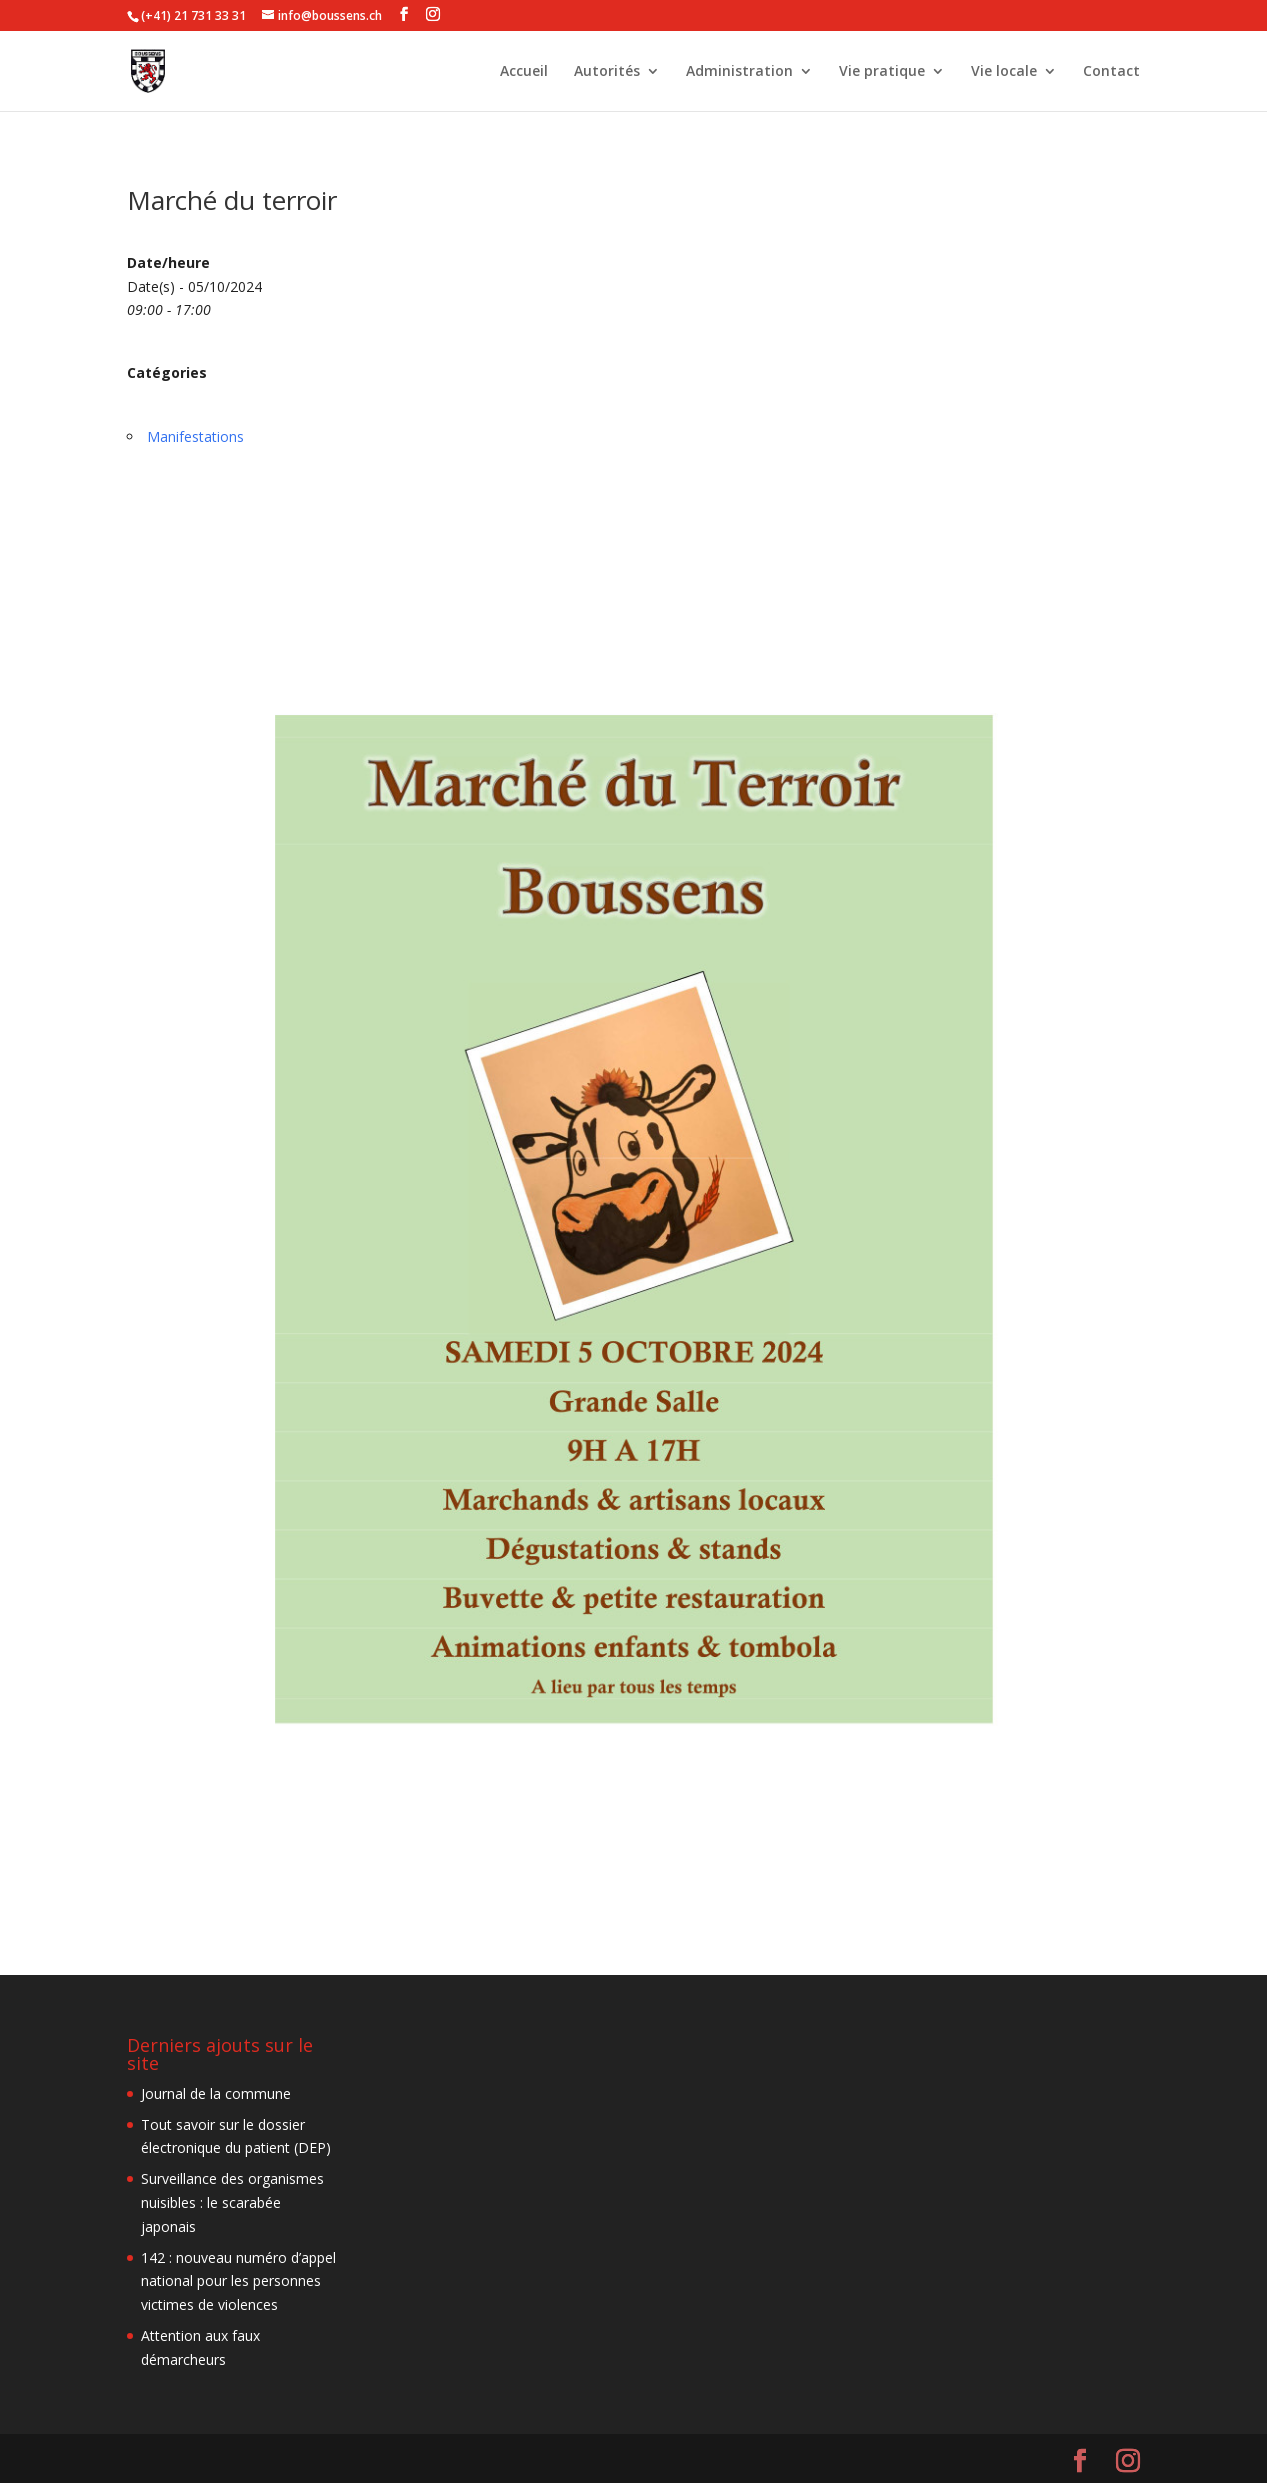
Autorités (607, 72)
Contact (1111, 72)
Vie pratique (882, 72)
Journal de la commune (216, 2093)
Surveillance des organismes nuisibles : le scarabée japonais (232, 2202)
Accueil (524, 72)
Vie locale (1004, 72)
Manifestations (195, 436)
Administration (739, 72)
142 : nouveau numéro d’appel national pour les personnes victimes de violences (238, 2281)
